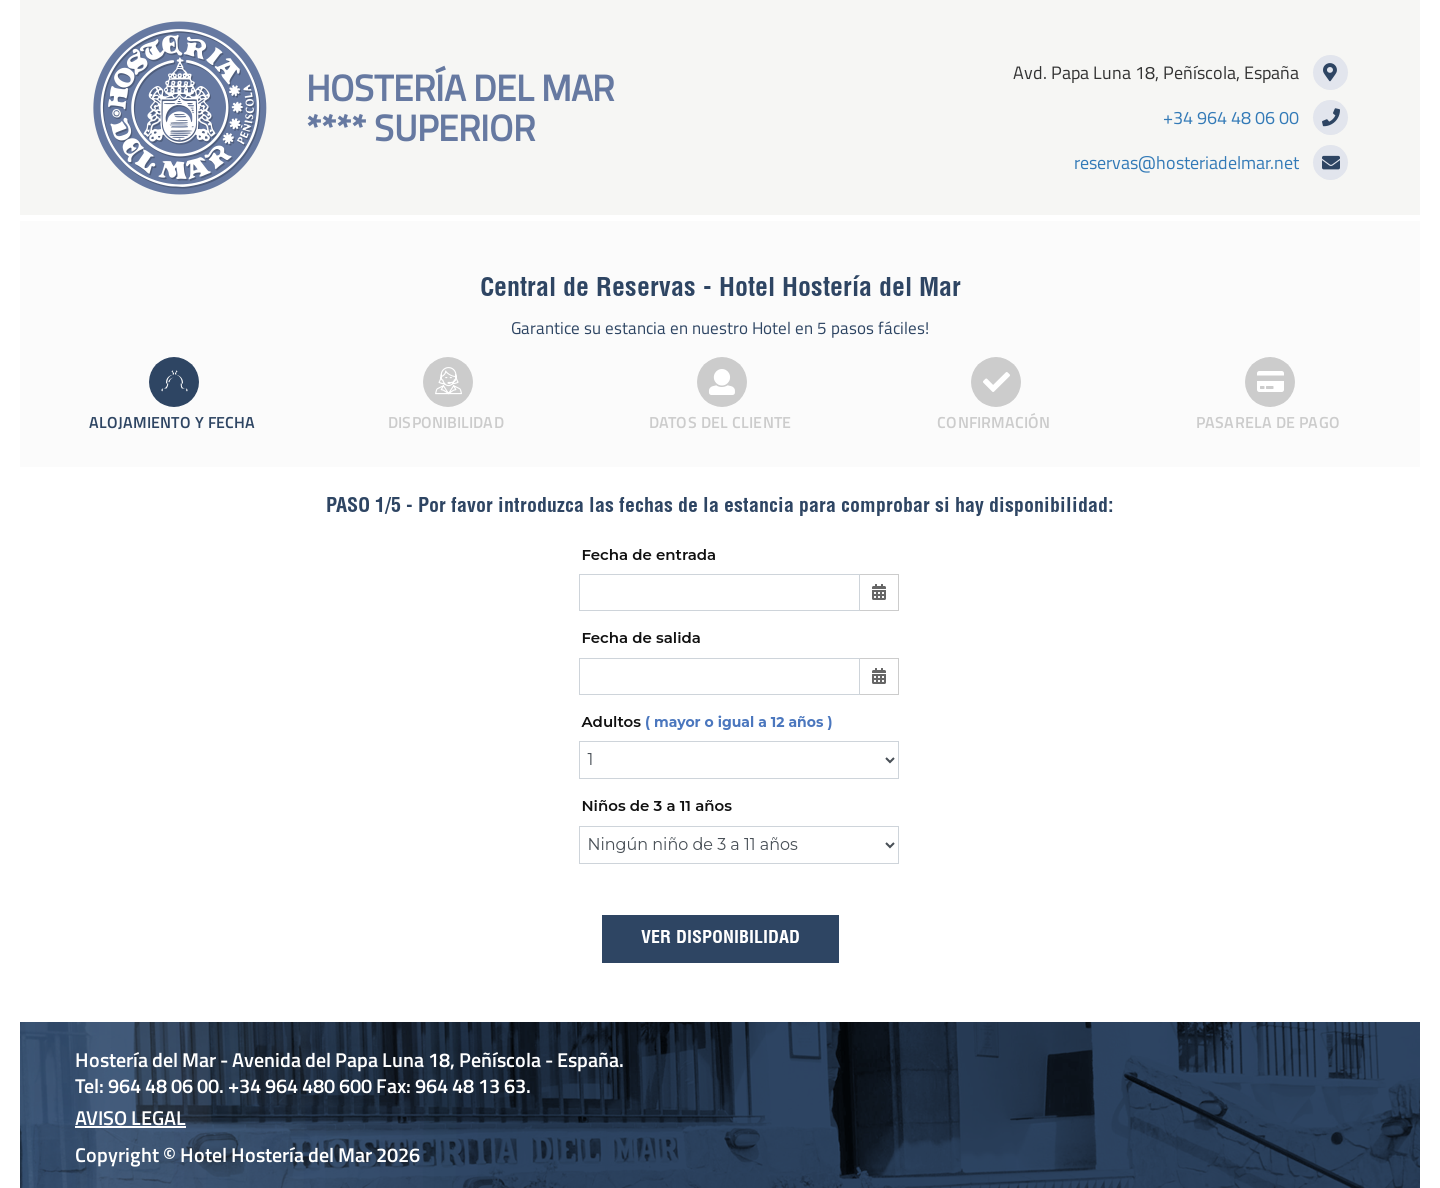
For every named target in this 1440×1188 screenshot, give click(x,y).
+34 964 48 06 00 (1231, 117)
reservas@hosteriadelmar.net (1186, 162)
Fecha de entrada (648, 554)
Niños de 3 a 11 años (656, 805)
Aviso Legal (130, 1117)
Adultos (706, 721)
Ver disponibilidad (720, 939)
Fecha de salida (641, 637)
